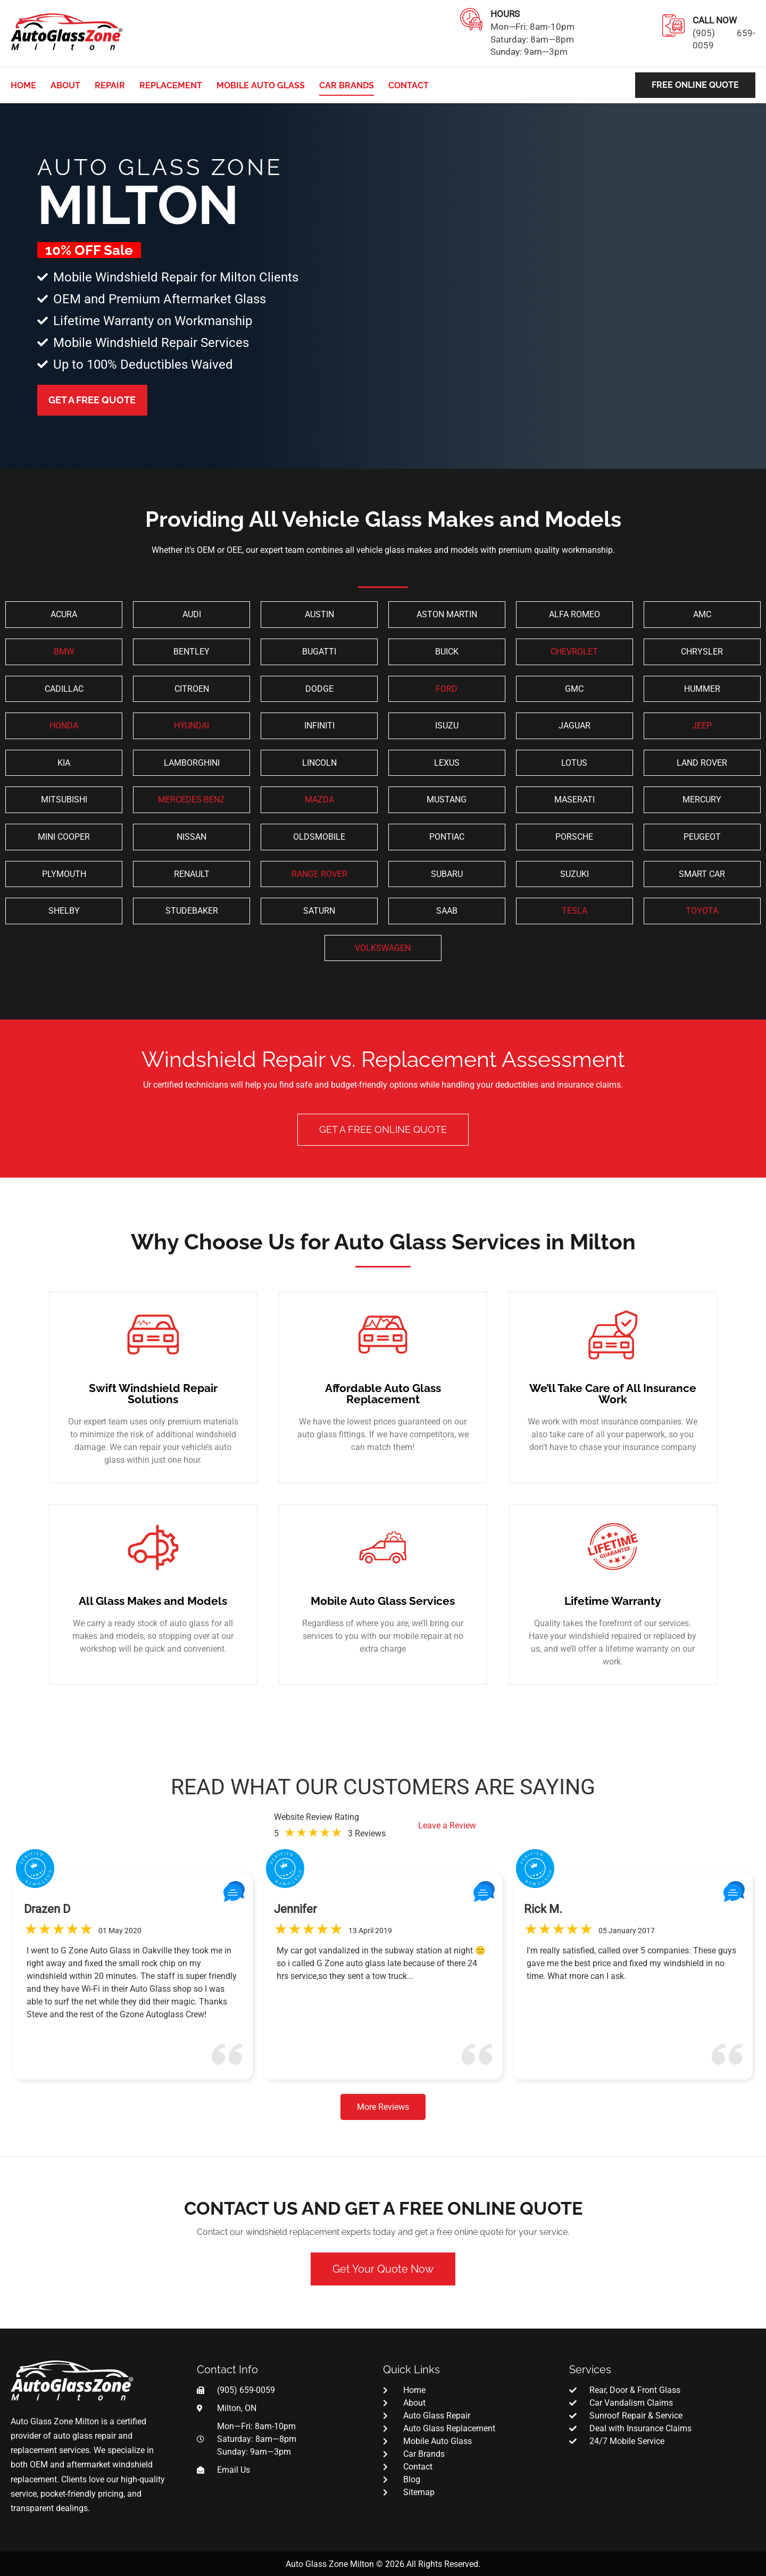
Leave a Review (447, 1825)
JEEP (702, 726)
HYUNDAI (191, 726)
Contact (408, 85)
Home (23, 85)
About (65, 85)
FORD (446, 689)
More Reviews (383, 2107)
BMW (64, 652)
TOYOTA (702, 911)
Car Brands (346, 85)
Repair (110, 85)
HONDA (63, 726)
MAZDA (319, 800)
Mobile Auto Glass (261, 85)
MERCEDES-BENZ (191, 800)
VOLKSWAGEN (383, 948)
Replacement (170, 85)
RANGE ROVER (319, 874)
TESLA (574, 911)
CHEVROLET (574, 652)
